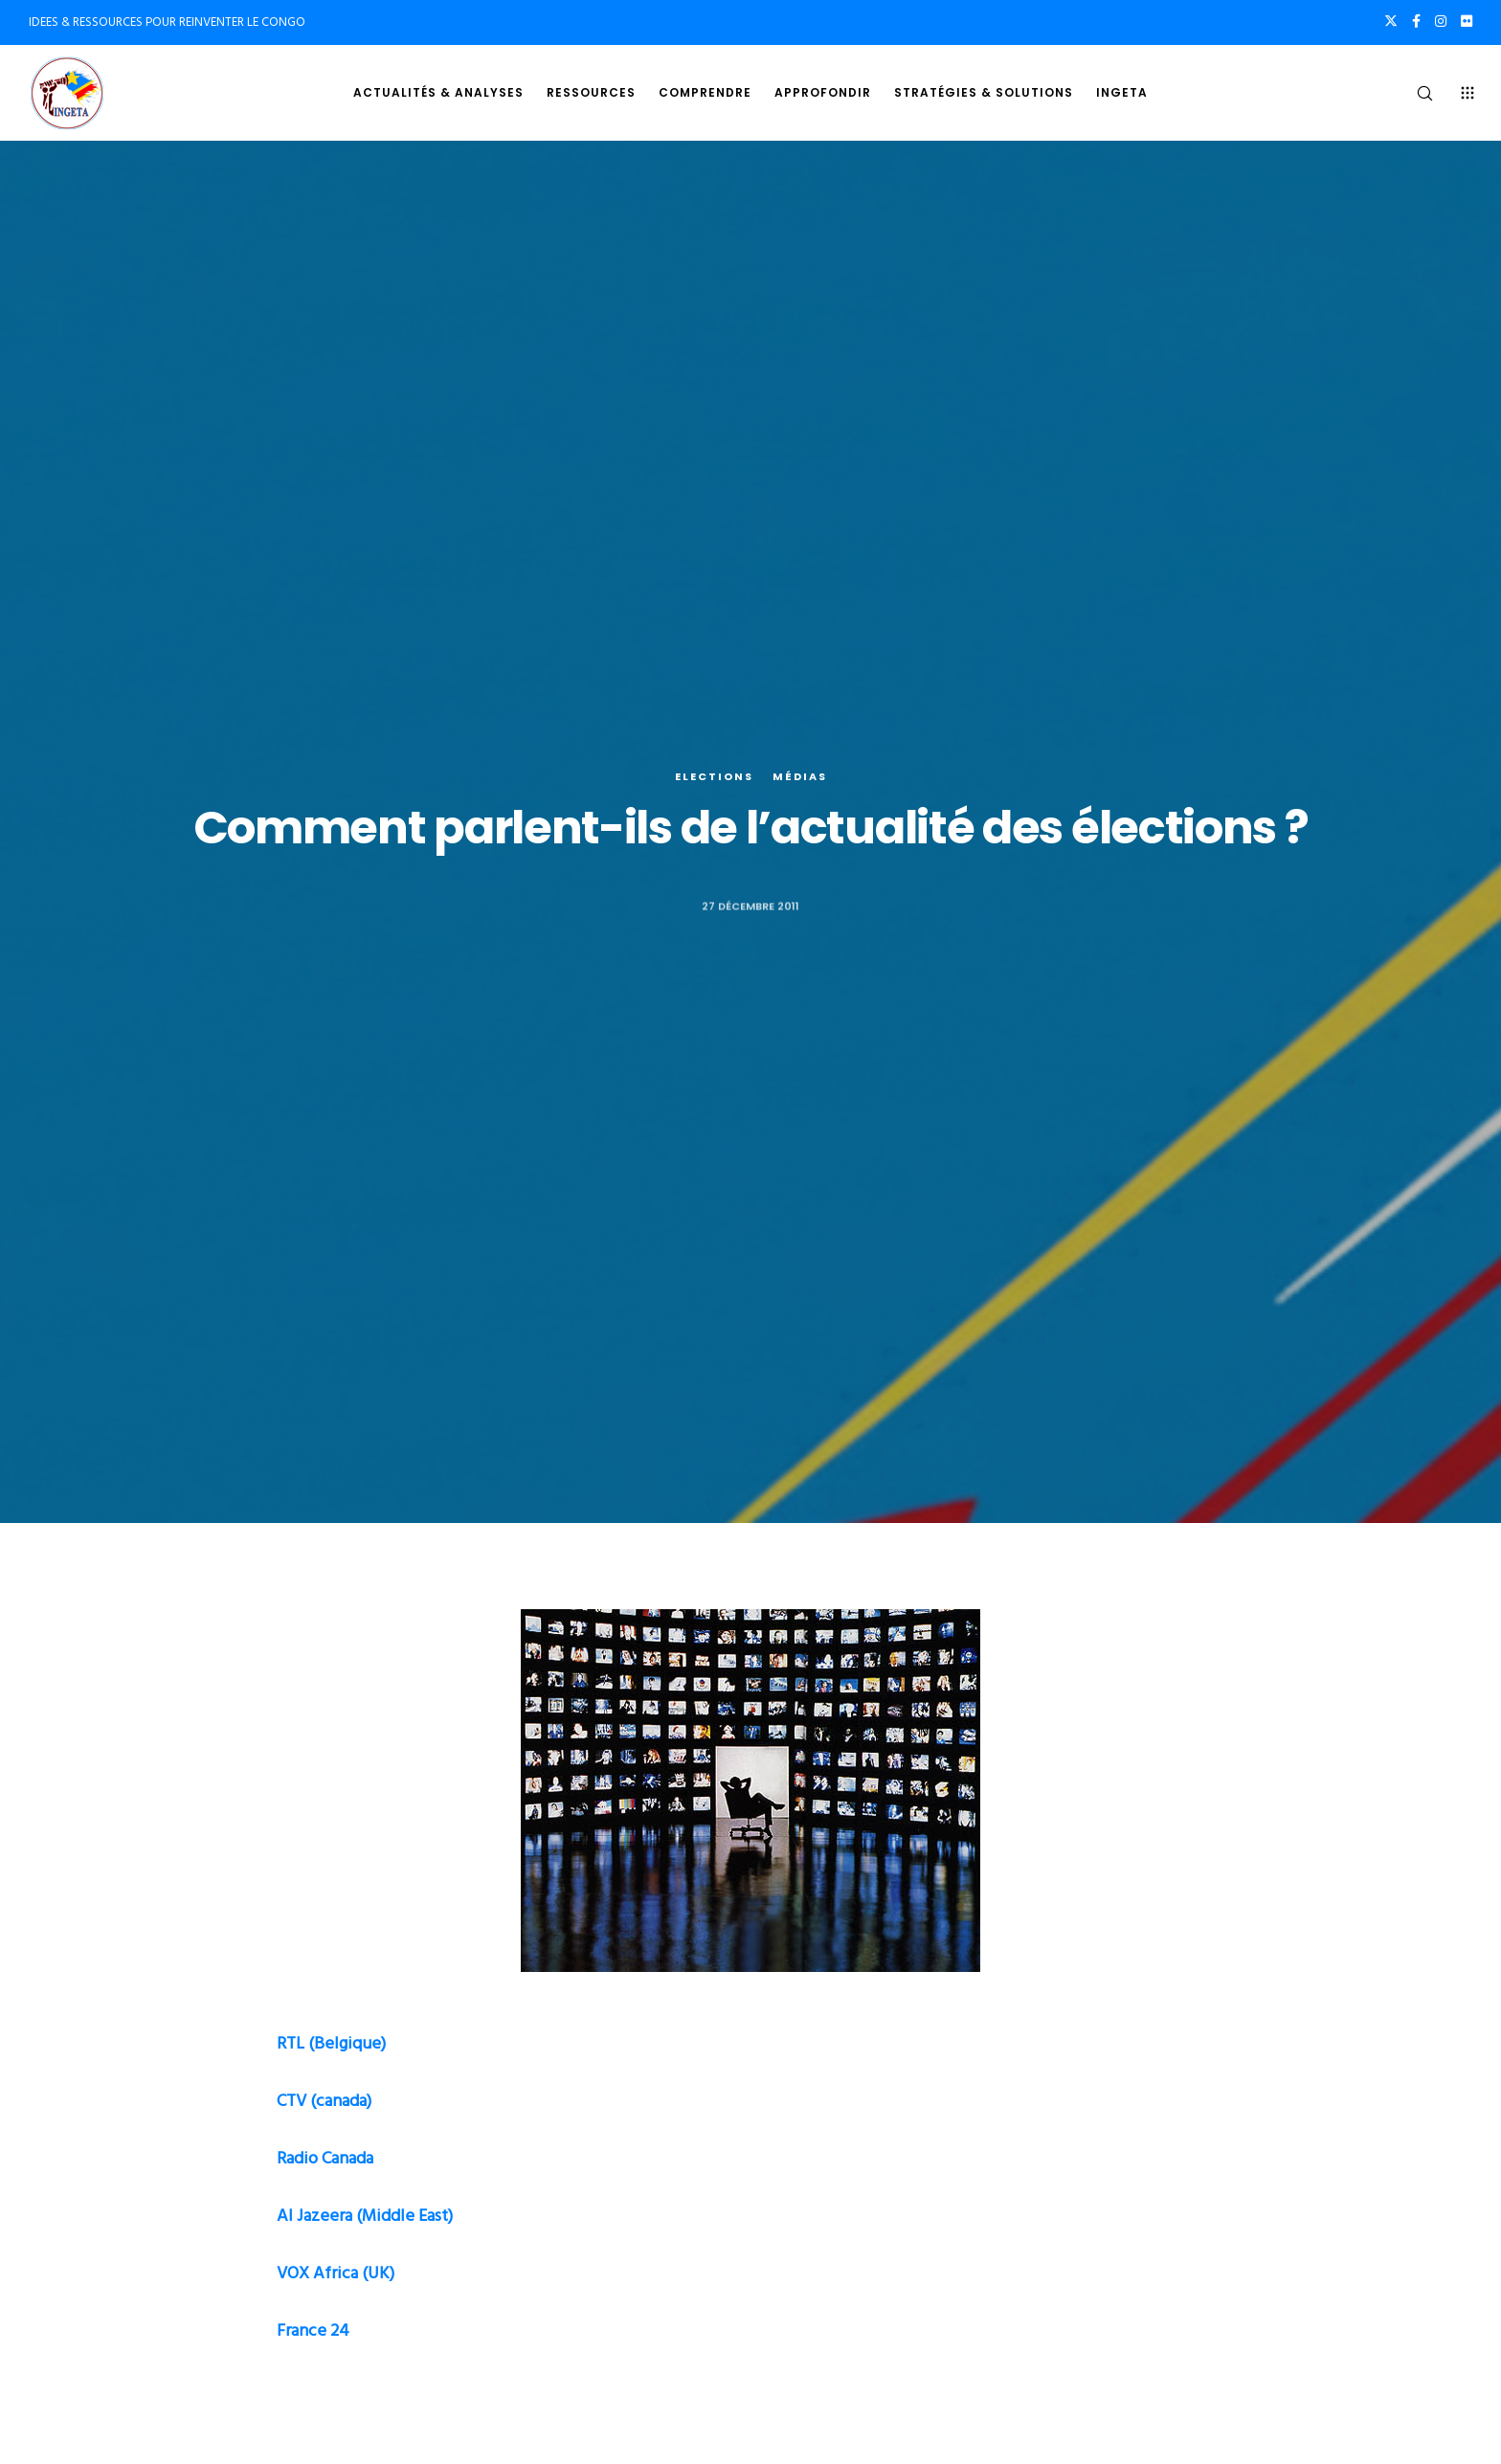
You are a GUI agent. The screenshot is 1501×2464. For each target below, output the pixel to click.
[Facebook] (1416, 21)
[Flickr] (1466, 21)
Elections (714, 776)
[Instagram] (1440, 21)
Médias (800, 776)
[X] (1391, 21)
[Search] (1412, 93)
